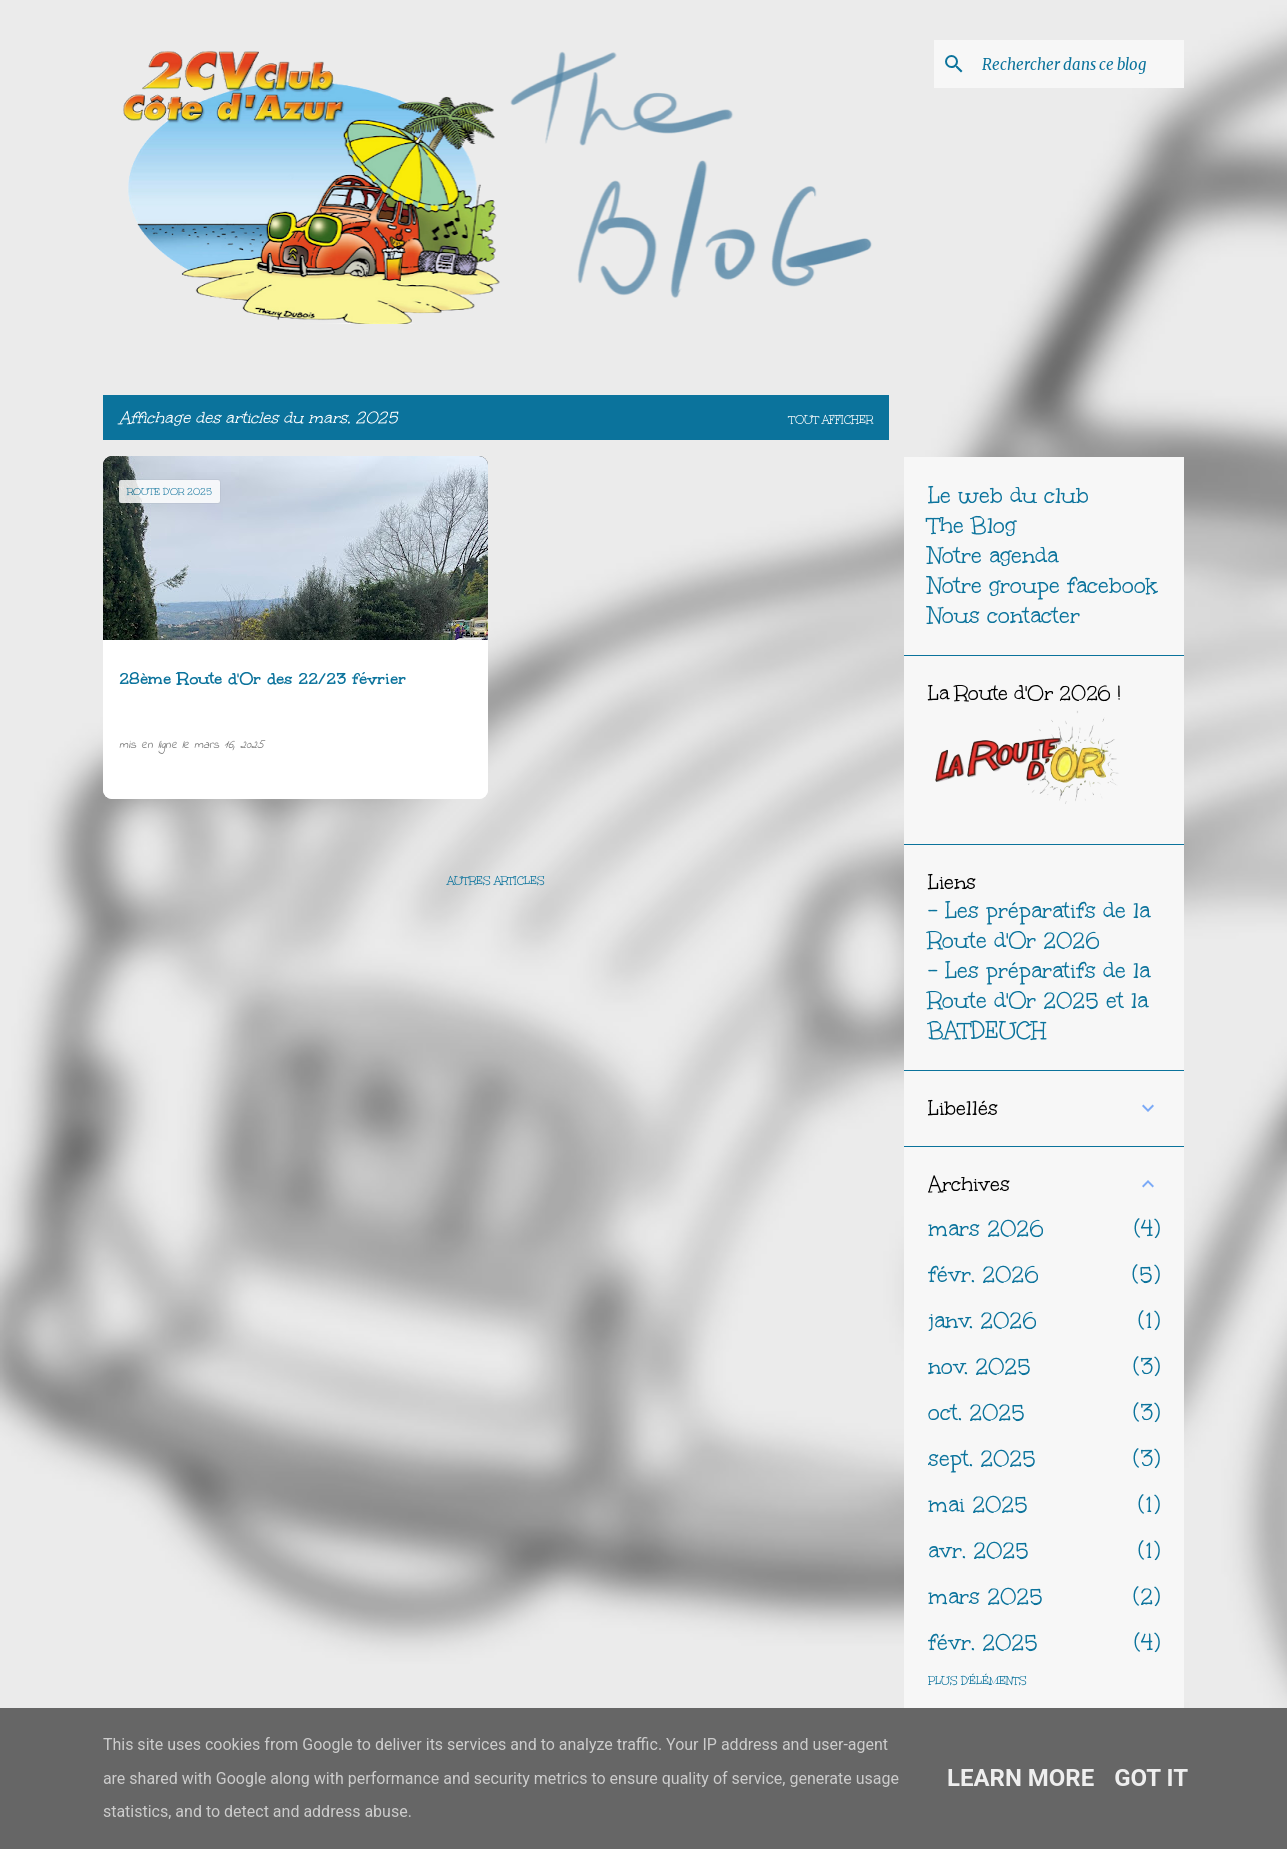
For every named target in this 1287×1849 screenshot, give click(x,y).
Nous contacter (1004, 615)
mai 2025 (978, 1504)
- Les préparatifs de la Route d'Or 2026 (1039, 925)
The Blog (972, 525)
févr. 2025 (983, 1642)
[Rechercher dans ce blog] (1079, 64)
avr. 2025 (978, 1550)
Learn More (1020, 1778)
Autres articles (496, 881)
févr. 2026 (983, 1274)
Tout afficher (831, 420)
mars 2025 (985, 1596)
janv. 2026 (982, 1320)
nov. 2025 (979, 1366)
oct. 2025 (976, 1412)
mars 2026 (986, 1228)
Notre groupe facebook (1042, 585)
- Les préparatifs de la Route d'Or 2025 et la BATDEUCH (1039, 1000)
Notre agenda (993, 555)
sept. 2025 (982, 1458)
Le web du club (1008, 495)
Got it (1151, 1778)
